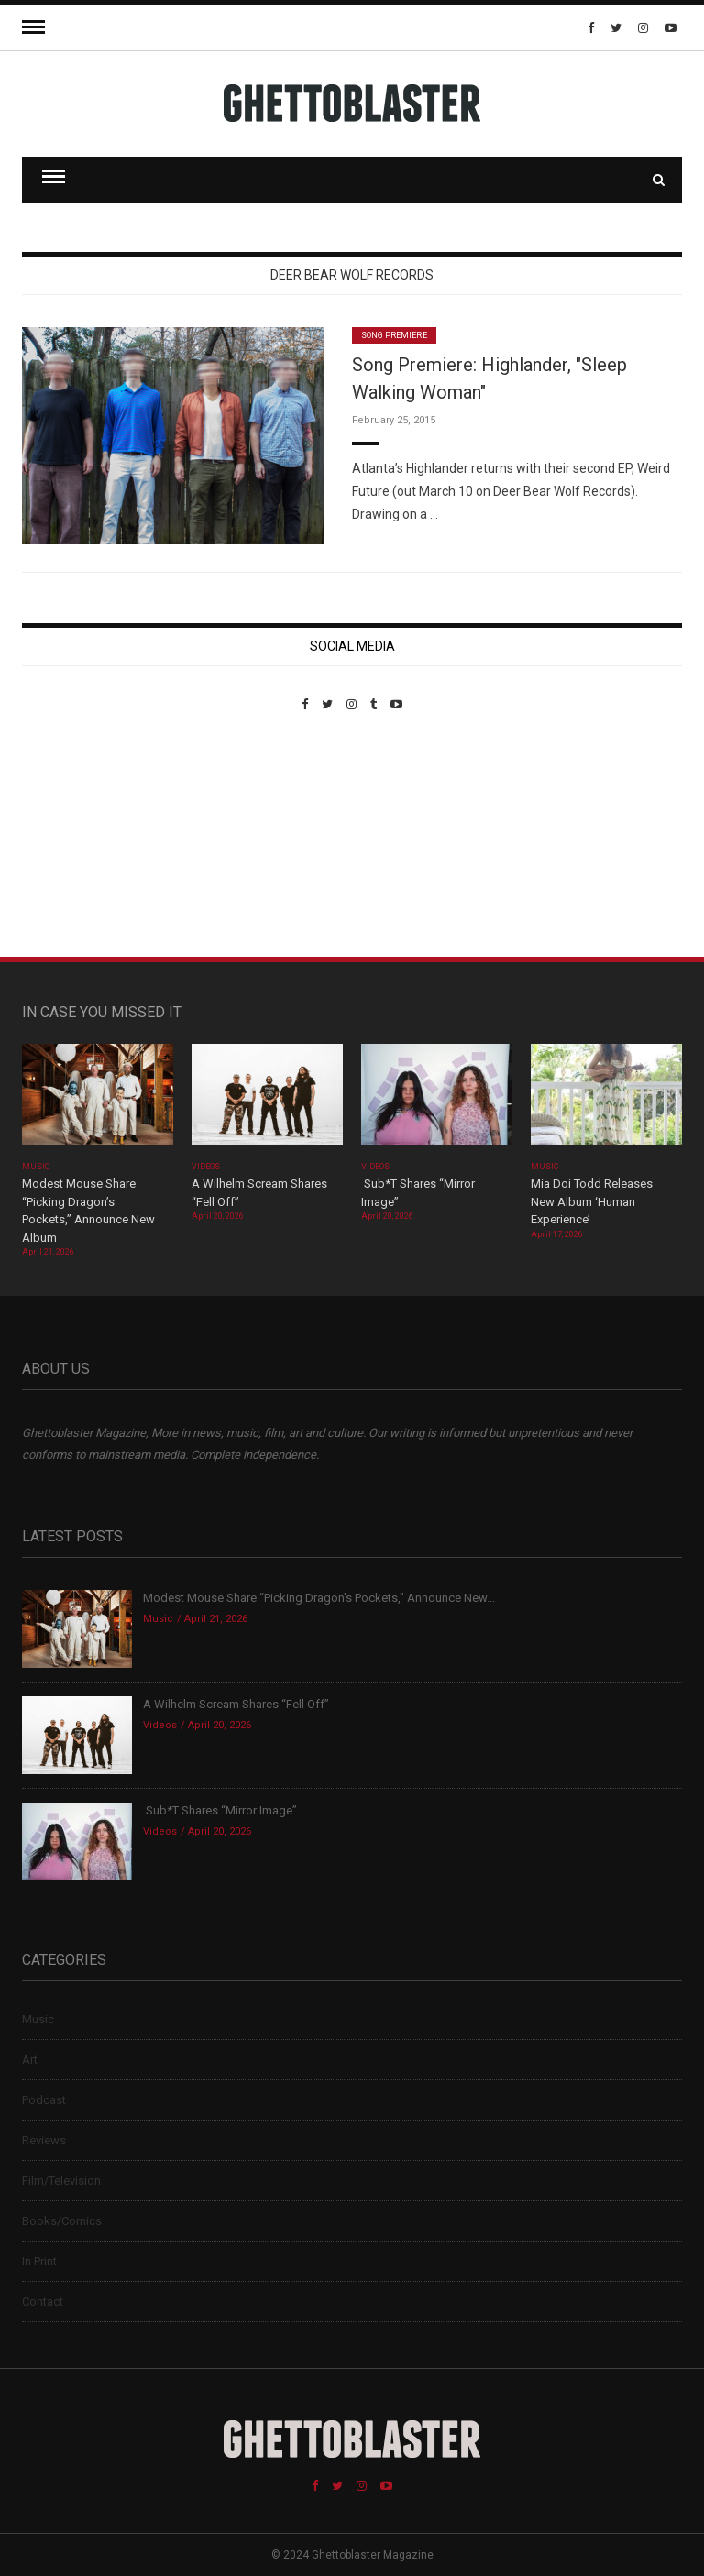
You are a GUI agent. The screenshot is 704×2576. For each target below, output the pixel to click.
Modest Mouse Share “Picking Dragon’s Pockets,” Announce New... (319, 1598)
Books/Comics (62, 2221)
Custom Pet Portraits (75, 837)
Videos (206, 1166)
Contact (42, 2301)
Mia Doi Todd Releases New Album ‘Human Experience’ (592, 1201)
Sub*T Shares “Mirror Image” (220, 1810)
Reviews (44, 2140)
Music (36, 1166)
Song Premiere (394, 335)
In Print (39, 2261)
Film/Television (61, 2180)
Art (30, 2059)
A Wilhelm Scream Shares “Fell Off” (237, 1704)
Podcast (44, 2100)
